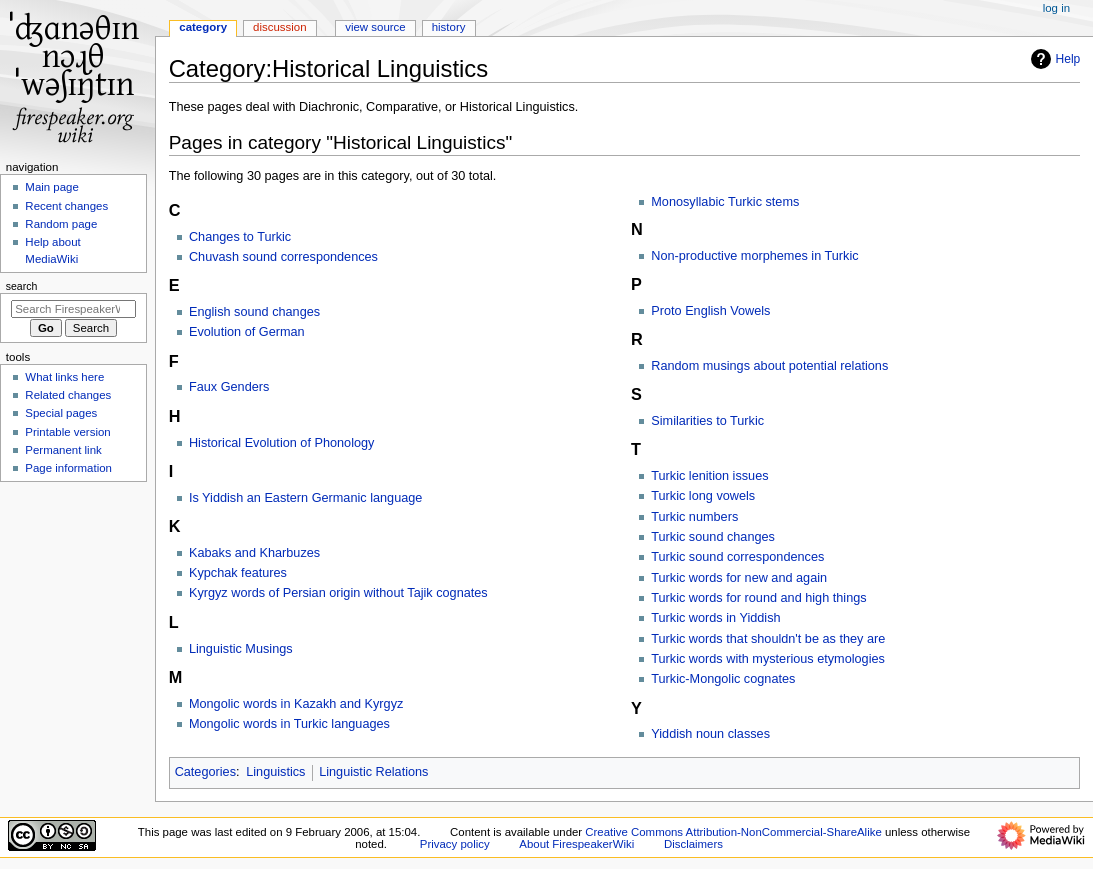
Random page (61, 224)
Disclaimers (693, 844)
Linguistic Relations (373, 772)
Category (203, 27)
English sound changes (254, 312)
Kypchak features (238, 573)
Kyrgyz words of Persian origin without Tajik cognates (338, 593)
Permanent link (63, 450)
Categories (205, 772)
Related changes (68, 395)
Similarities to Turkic (707, 421)
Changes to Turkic (240, 237)
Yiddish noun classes (710, 734)
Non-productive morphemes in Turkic (754, 256)
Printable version (67, 432)
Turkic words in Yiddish (715, 618)
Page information (68, 468)
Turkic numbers (694, 517)
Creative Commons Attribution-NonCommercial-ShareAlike (733, 832)
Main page (52, 187)
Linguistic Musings (241, 649)
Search (22, 286)
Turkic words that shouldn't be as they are (768, 639)
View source (375, 27)
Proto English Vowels (710, 311)
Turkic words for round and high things (758, 598)
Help (1053, 59)
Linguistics (275, 772)
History (449, 27)
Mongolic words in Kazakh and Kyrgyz (296, 704)
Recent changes (66, 206)
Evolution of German (247, 332)
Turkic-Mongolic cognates (723, 679)
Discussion (279, 27)
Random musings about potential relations (769, 366)
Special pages (61, 413)
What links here (64, 377)
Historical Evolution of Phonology (281, 443)
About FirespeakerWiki (576, 844)
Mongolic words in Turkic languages (289, 724)
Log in (1056, 8)
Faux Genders (229, 387)
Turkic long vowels (703, 496)
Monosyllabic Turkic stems (725, 202)
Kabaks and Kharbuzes (254, 553)
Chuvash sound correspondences (283, 257)
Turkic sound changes (713, 537)
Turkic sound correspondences (737, 557)
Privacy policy (455, 844)
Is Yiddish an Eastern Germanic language (305, 498)
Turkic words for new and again (739, 578)
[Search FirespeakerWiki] (73, 309)
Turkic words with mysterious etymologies (768, 659)
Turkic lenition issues (709, 476)
